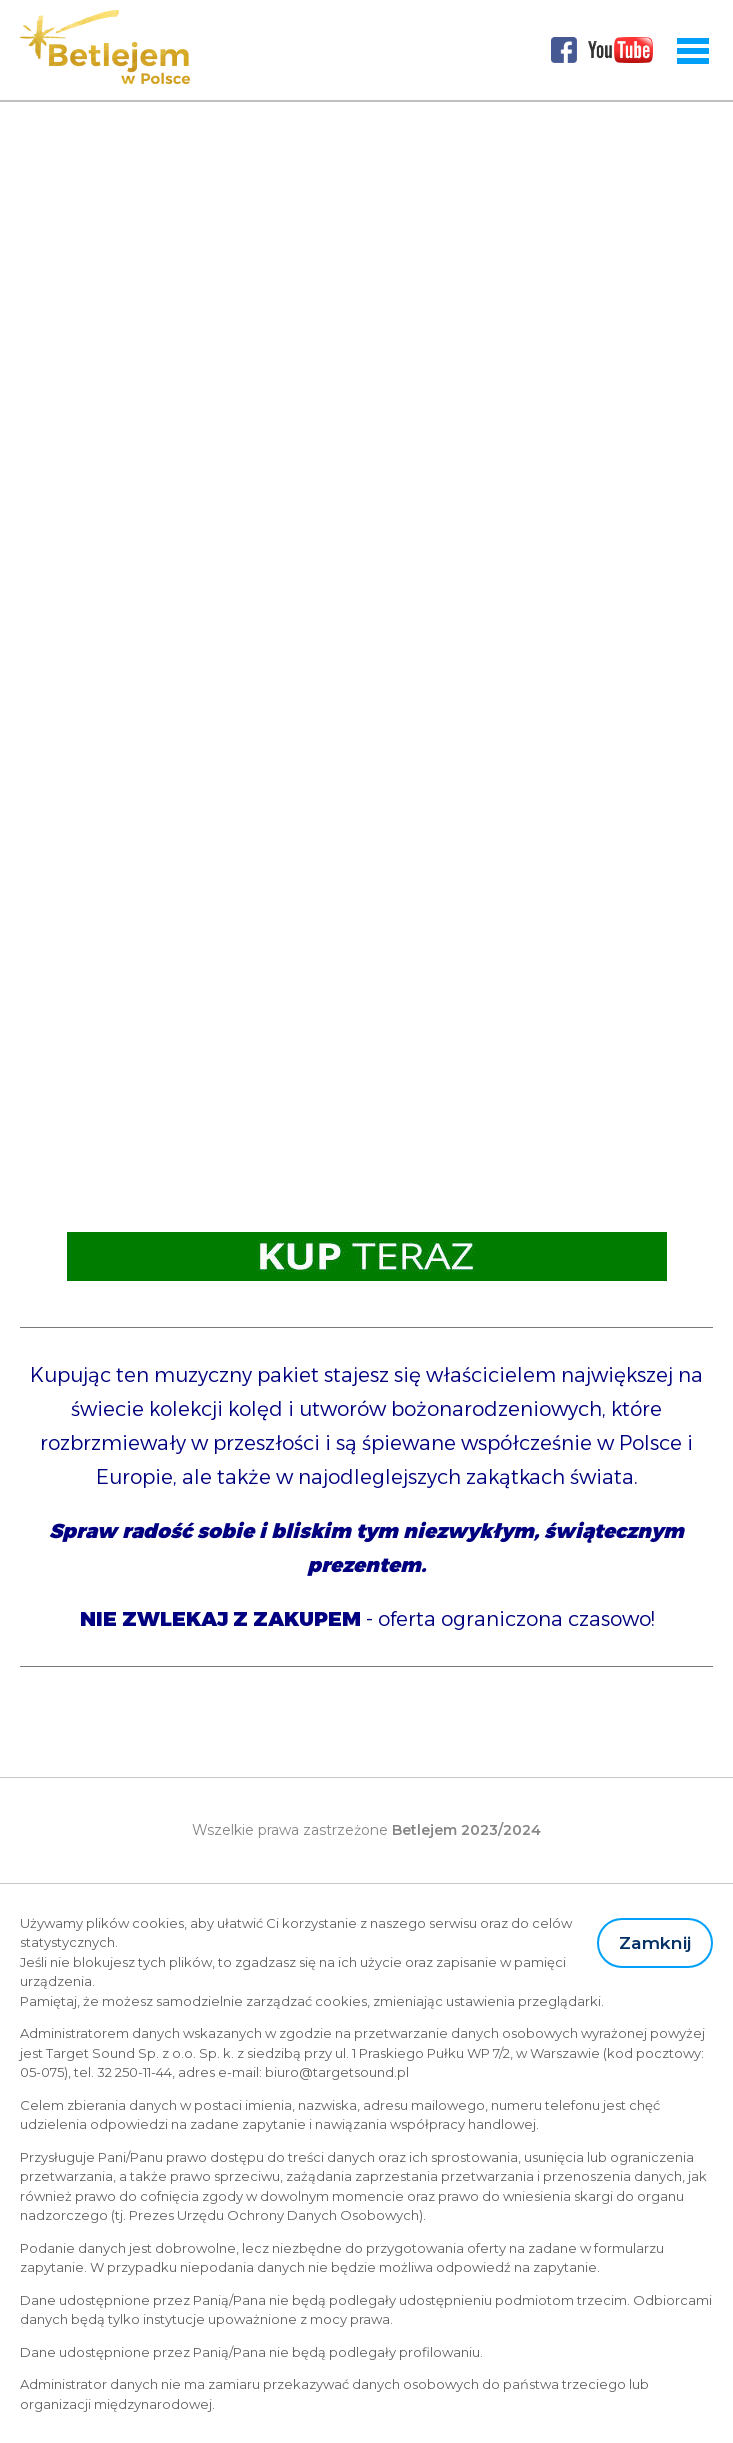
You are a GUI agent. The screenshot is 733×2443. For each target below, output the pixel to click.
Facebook (564, 50)
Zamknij (655, 1942)
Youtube (621, 50)
